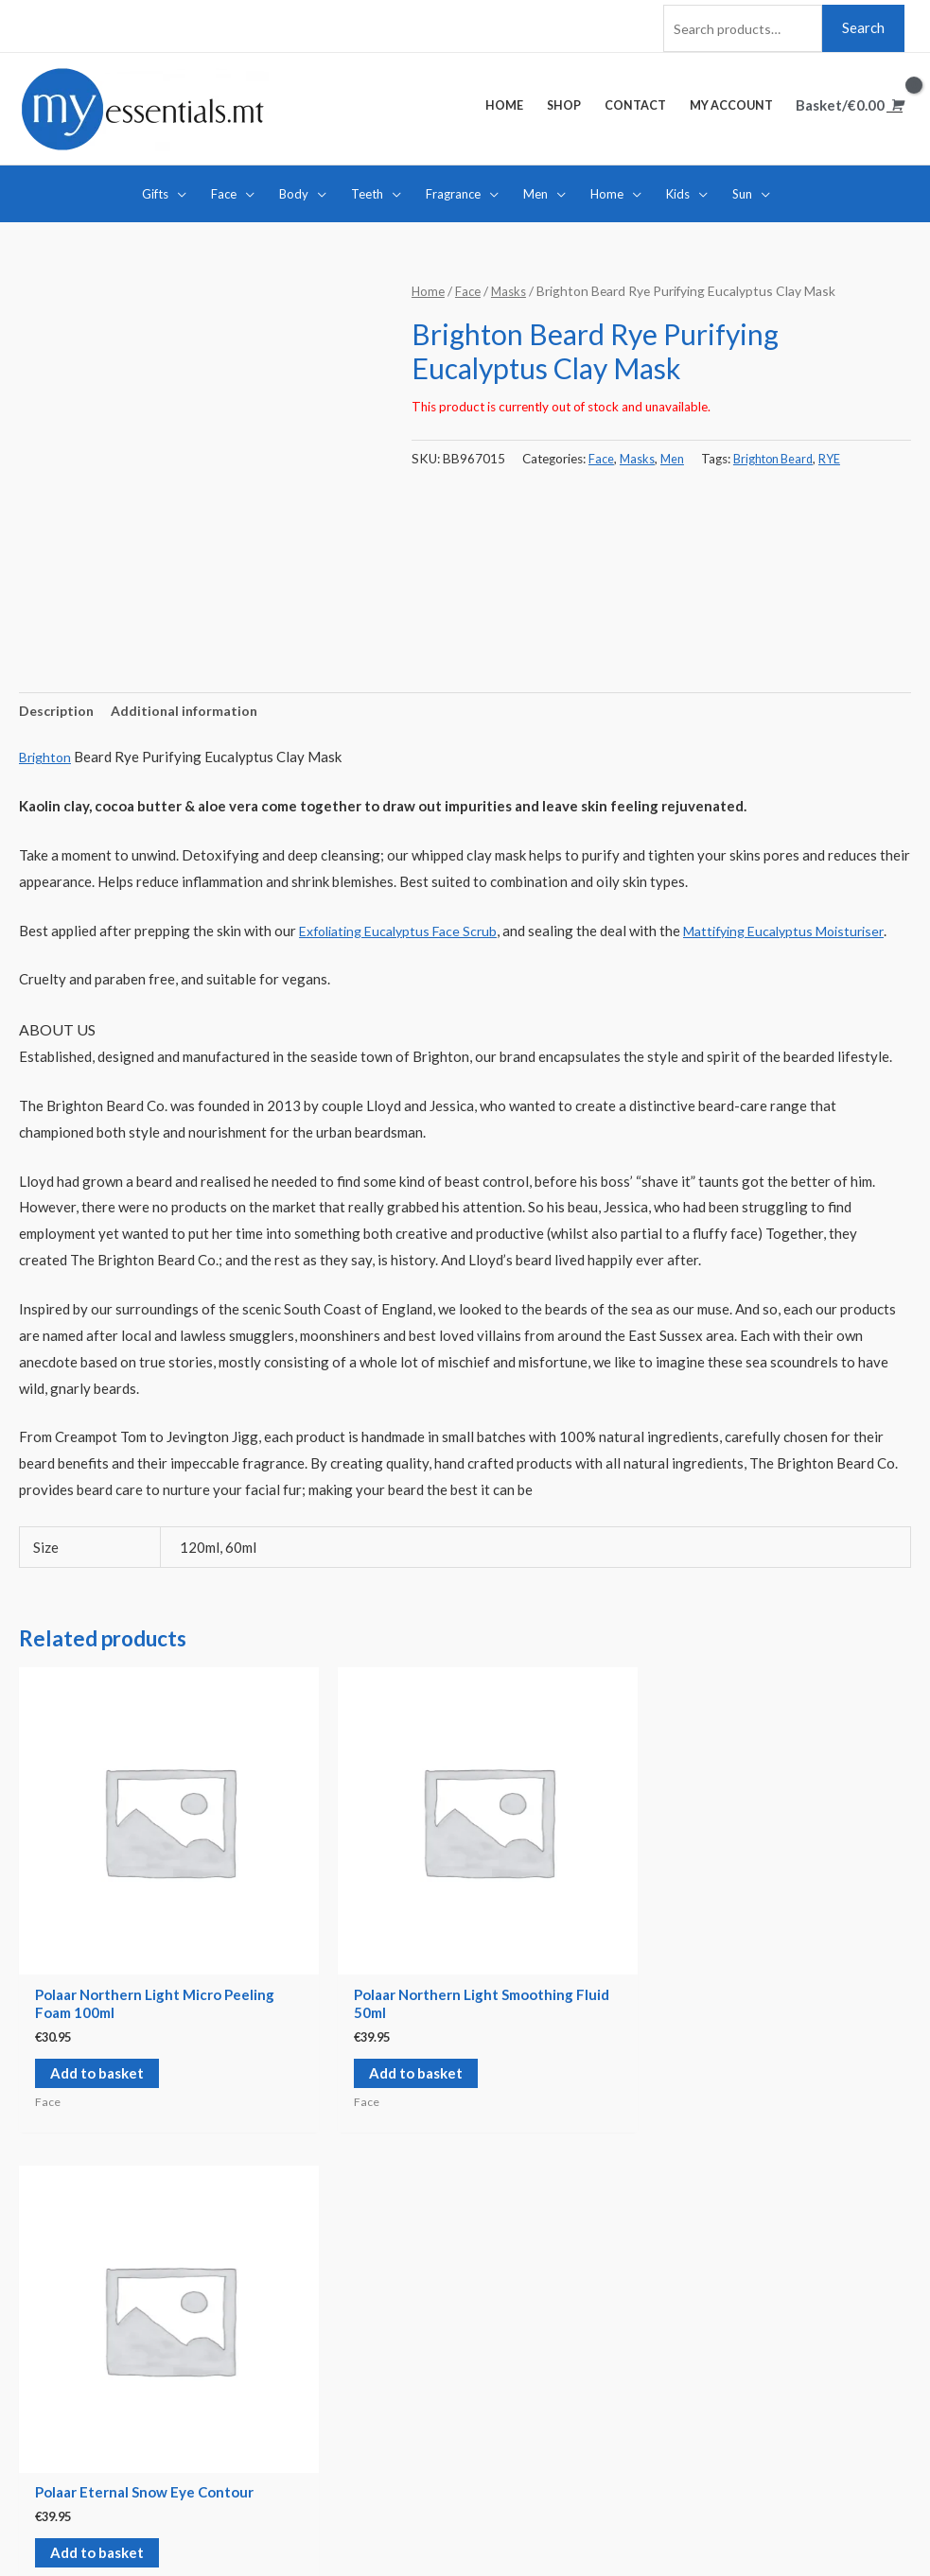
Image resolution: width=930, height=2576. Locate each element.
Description (58, 709)
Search (863, 22)
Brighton (47, 756)
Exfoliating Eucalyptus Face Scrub (406, 929)
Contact (44, 2340)
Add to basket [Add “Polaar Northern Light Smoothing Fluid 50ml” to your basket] (269, 2019)
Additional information (190, 709)
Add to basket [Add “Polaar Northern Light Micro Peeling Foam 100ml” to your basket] (87, 2038)
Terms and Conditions (552, 2340)
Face (469, 288)
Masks (512, 288)
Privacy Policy (529, 2392)
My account (56, 2366)
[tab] (58, 709)
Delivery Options (538, 2314)
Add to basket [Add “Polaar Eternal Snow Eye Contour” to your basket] (451, 2001)
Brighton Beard (778, 454)
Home (429, 288)
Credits (257, 2523)
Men (674, 454)
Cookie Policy (527, 2366)
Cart (33, 2392)
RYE (839, 454)
